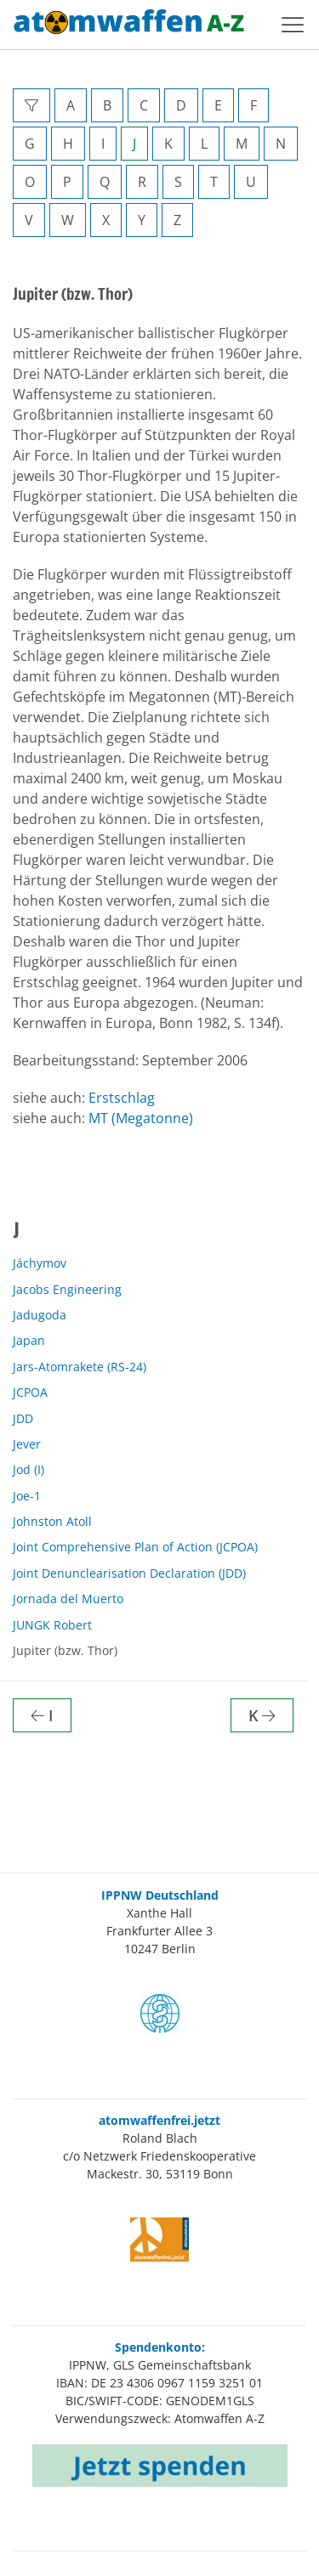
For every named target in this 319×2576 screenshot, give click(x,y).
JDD (23, 1418)
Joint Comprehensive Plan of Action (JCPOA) (135, 1547)
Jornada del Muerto (68, 1598)
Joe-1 (27, 1496)
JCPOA (30, 1392)
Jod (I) (28, 1469)
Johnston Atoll (52, 1521)
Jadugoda (39, 1315)
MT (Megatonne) (140, 1118)
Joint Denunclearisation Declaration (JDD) (129, 1573)
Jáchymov (39, 1263)
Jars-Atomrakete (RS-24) (79, 1367)
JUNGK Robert (52, 1625)
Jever (27, 1444)
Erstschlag (121, 1097)
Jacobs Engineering (67, 1289)
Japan (29, 1340)
